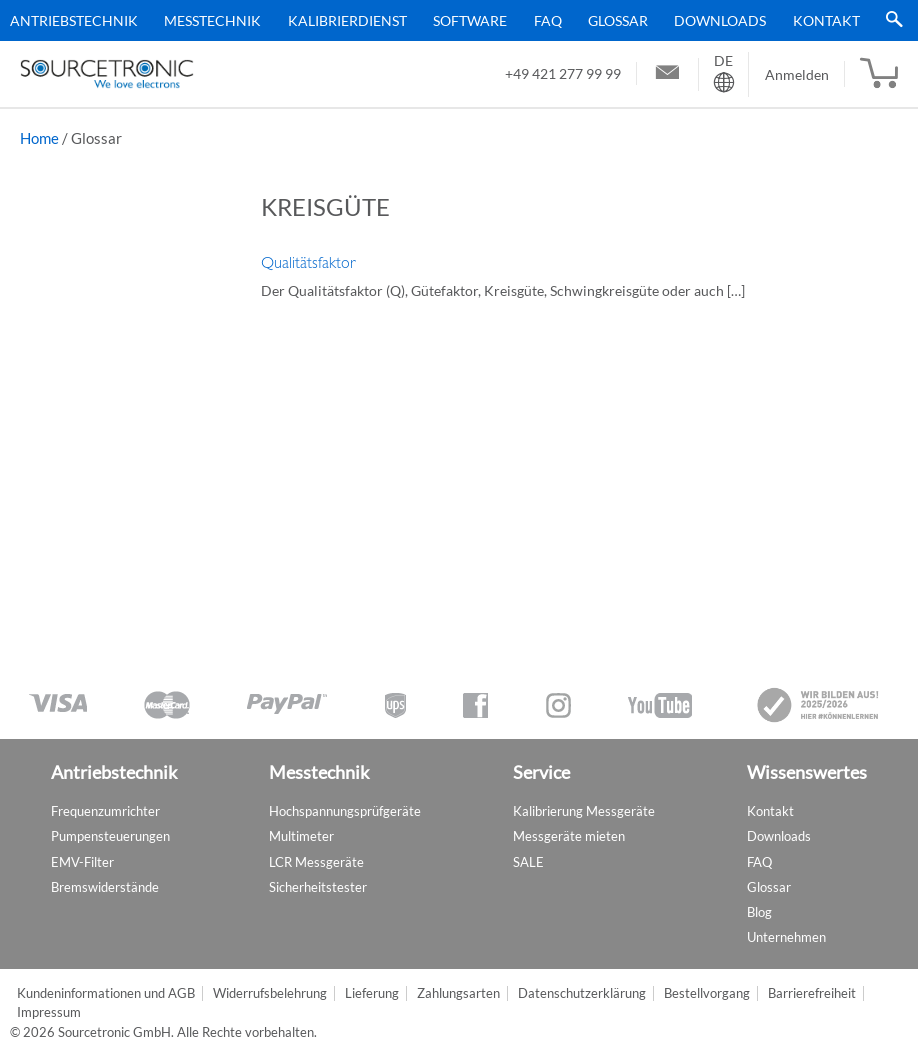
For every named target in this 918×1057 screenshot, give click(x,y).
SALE (528, 862)
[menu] (451, 20)
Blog (759, 912)
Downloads (720, 20)
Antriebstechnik (74, 20)
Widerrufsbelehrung (270, 993)
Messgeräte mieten (569, 836)
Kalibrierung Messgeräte (584, 811)
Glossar (618, 20)
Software (470, 20)
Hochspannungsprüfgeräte (345, 811)
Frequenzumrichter (105, 811)
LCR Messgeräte (316, 862)
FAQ (548, 20)
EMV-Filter (82, 862)
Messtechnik (212, 20)
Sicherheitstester (318, 887)
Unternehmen (786, 937)
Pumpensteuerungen (110, 836)
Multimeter (301, 836)
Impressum (49, 1012)
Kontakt (826, 20)
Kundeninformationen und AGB (106, 993)
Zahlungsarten (458, 993)
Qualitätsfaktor (308, 263)
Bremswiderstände (105, 887)
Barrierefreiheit (812, 993)
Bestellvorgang (707, 993)
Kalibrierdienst (347, 20)
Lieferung (372, 993)
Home (39, 138)
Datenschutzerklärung (582, 993)
